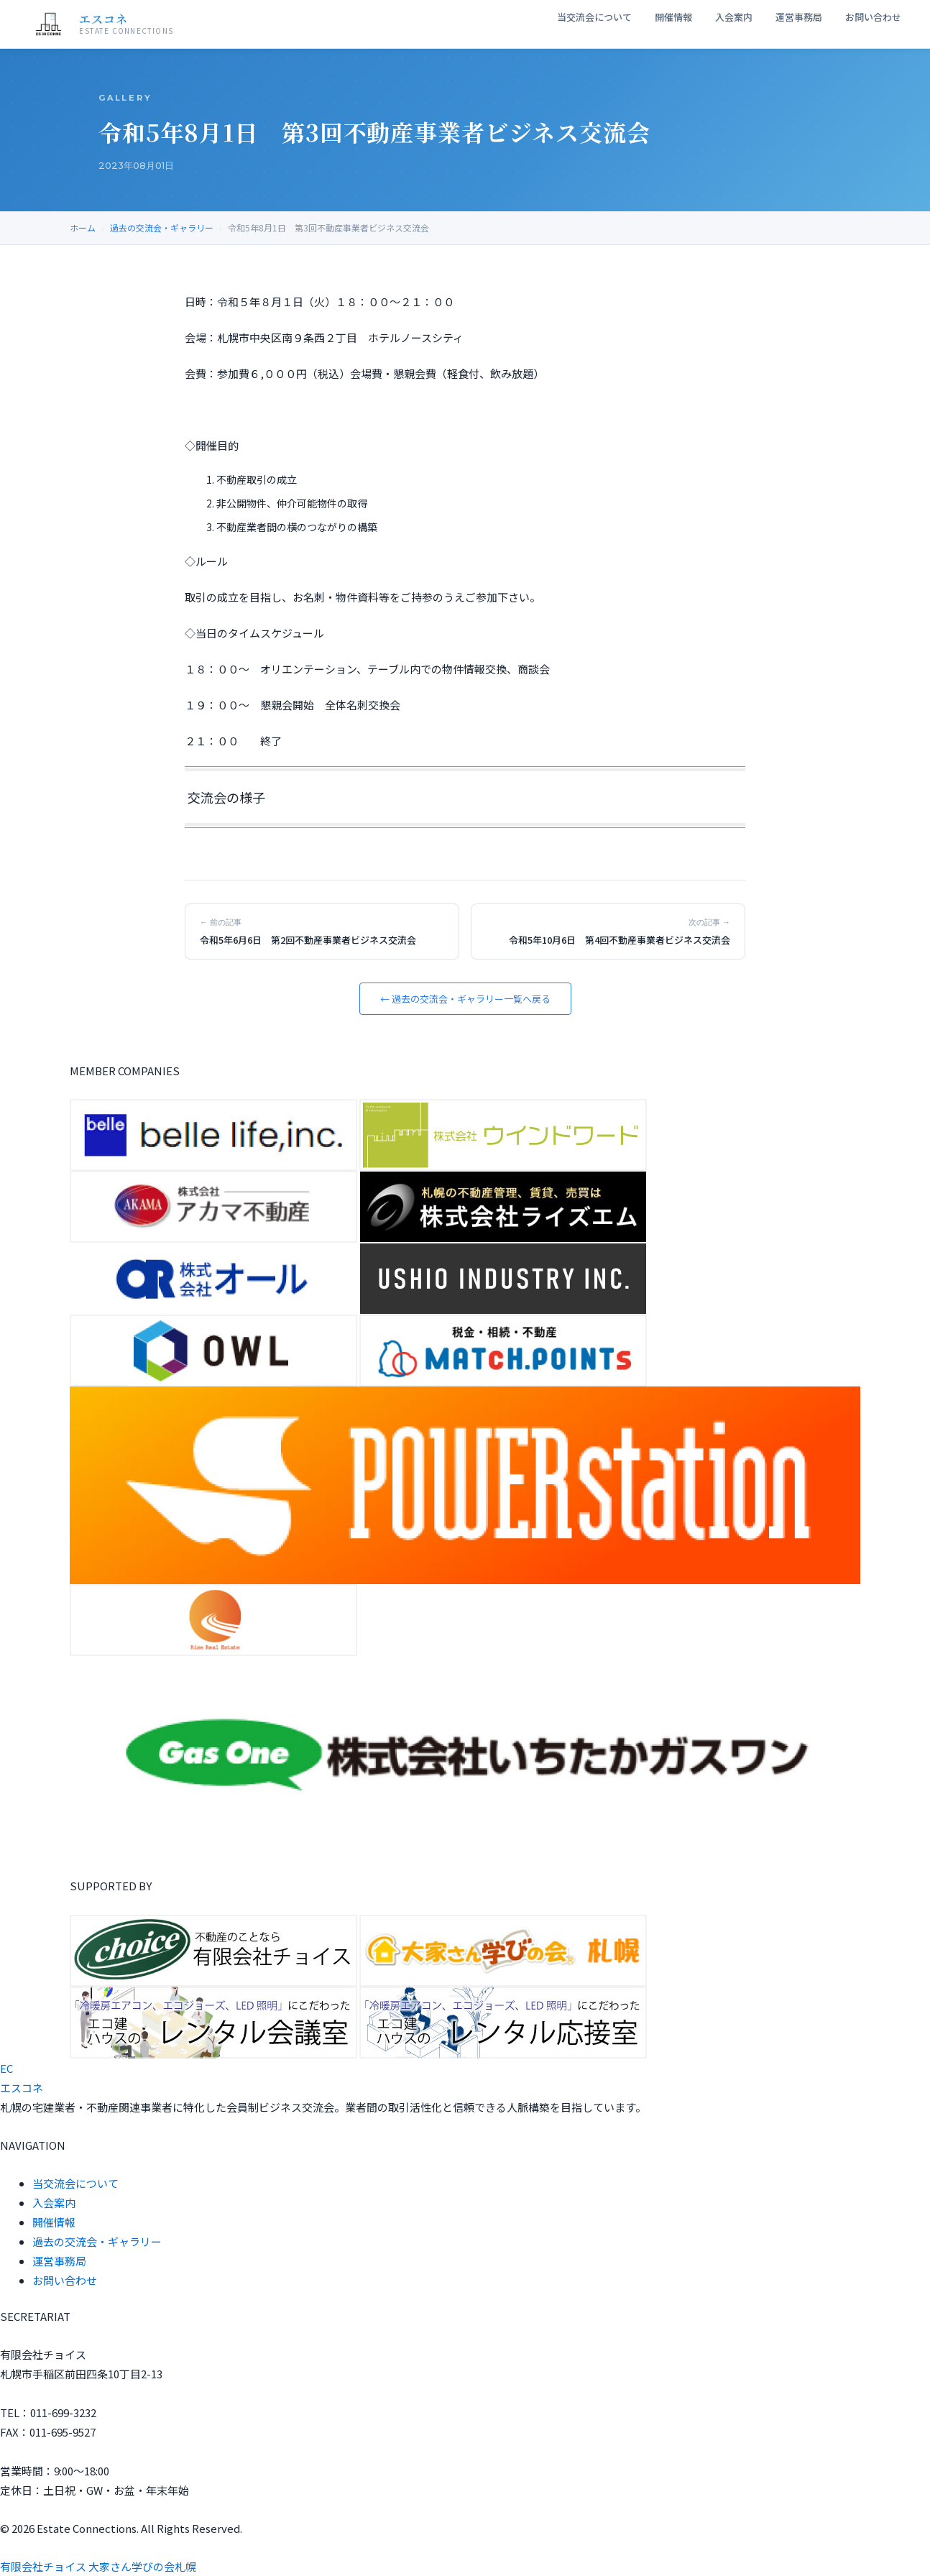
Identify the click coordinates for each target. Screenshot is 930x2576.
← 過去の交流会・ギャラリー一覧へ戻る (465, 999)
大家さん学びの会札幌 (142, 2566)
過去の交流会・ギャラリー (161, 227)
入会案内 (733, 17)
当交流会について (594, 17)
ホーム (83, 227)
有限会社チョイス (43, 2566)
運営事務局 (798, 17)
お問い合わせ (873, 17)
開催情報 (673, 17)
